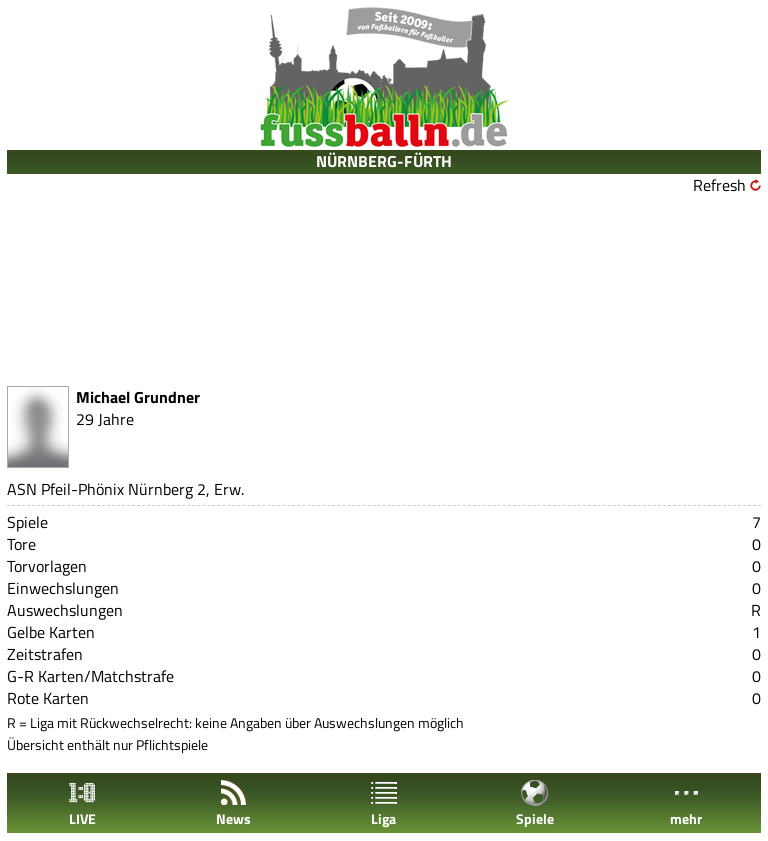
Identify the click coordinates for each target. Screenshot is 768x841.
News (233, 803)
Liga (384, 803)
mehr (686, 803)
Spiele (535, 803)
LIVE (82, 803)
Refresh (719, 185)
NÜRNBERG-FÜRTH (384, 161)
